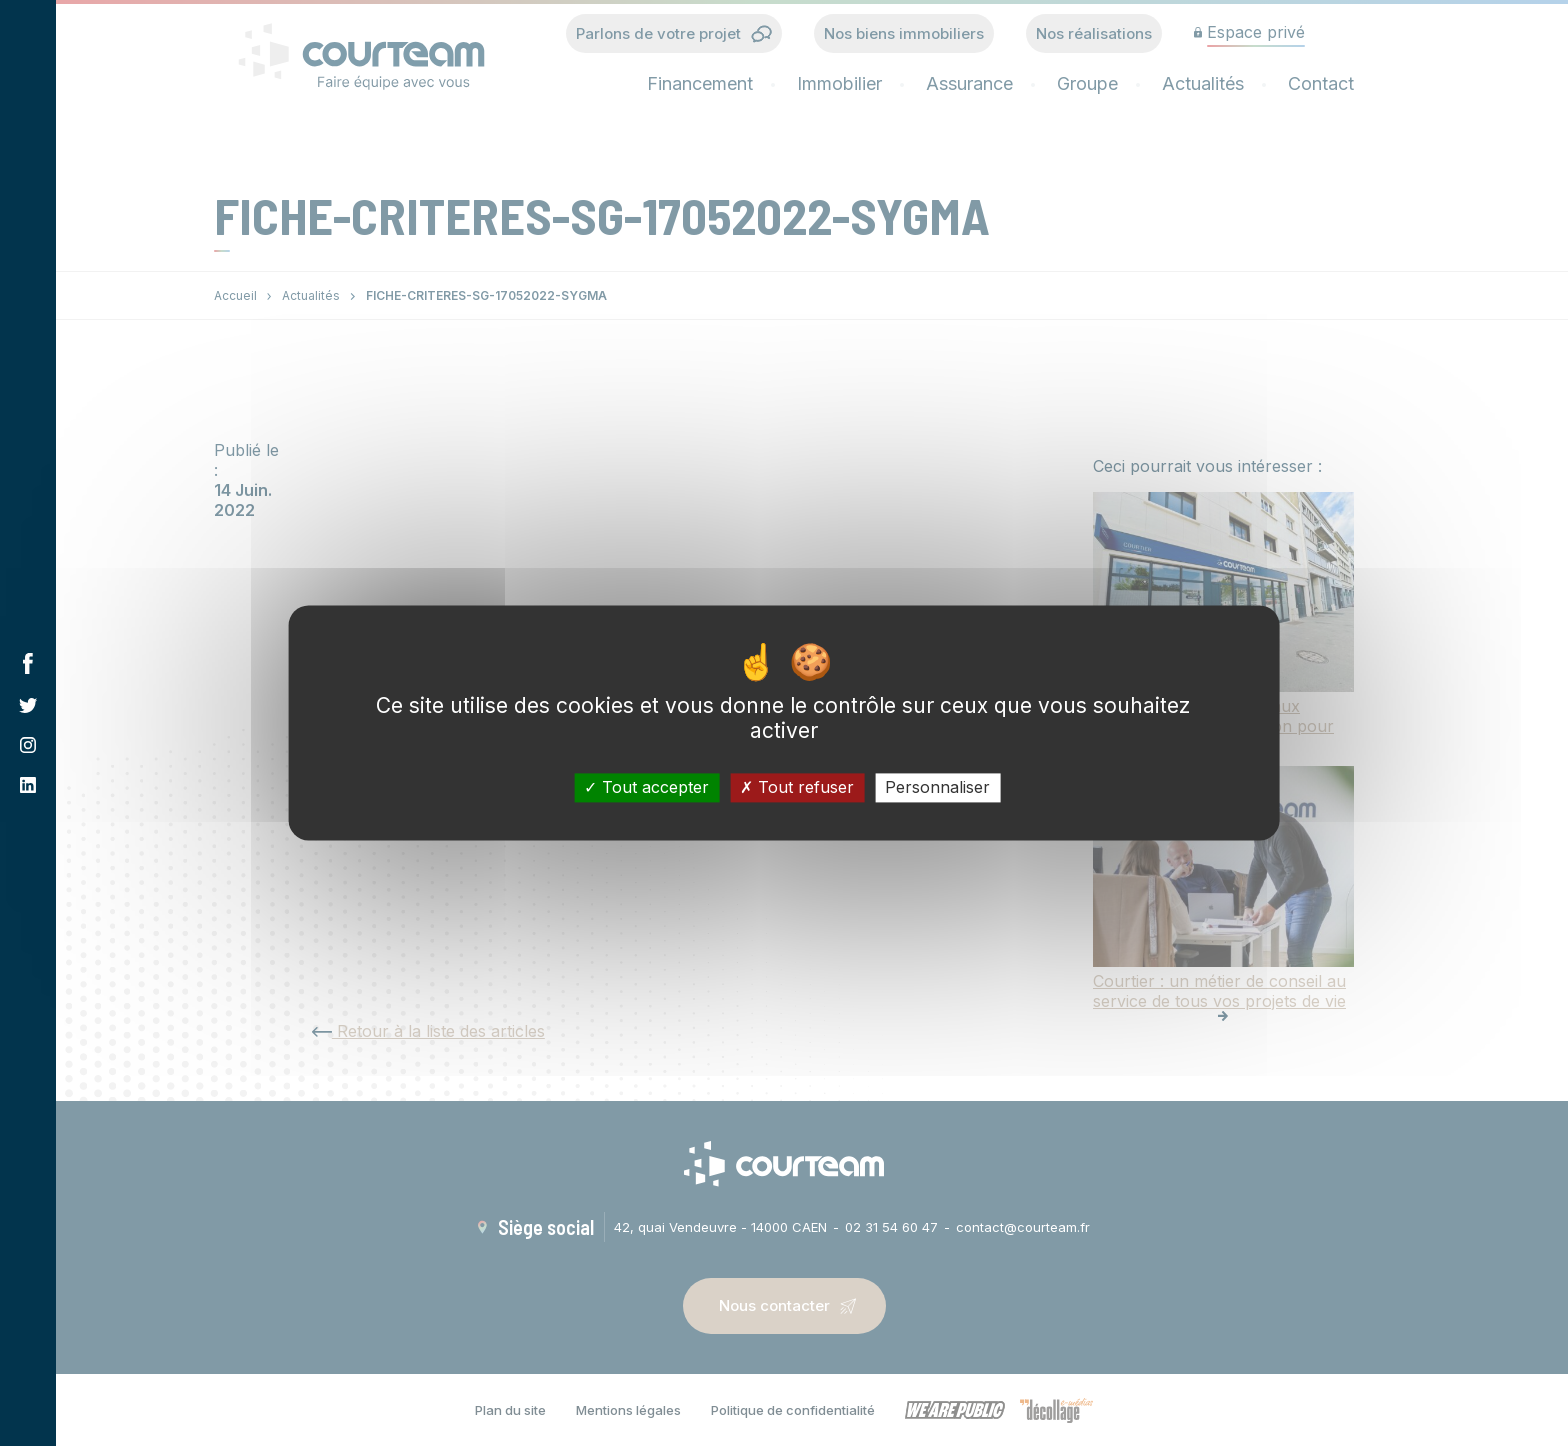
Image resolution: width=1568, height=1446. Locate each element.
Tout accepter (646, 787)
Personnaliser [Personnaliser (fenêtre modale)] (937, 787)
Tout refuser (797, 787)
